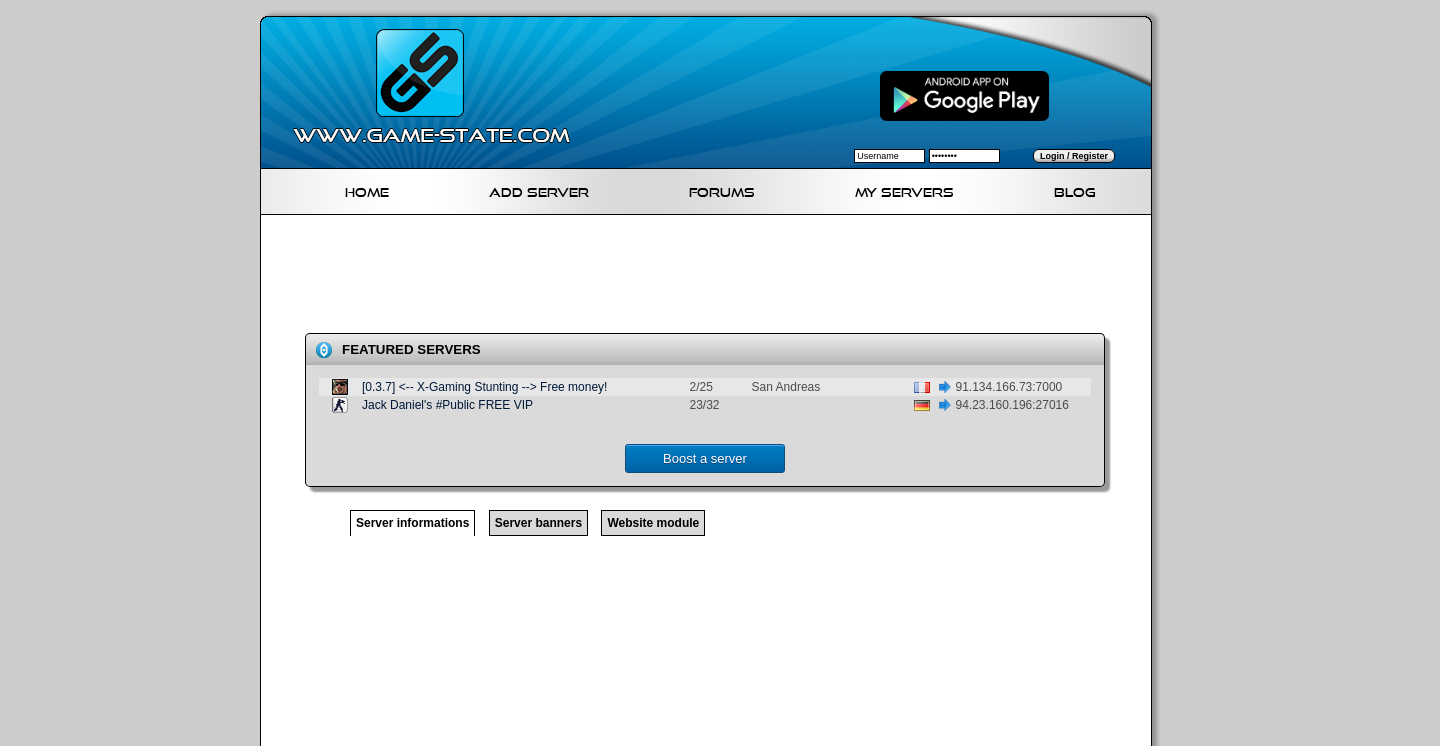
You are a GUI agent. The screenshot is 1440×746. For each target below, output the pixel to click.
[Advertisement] (714, 278)
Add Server (539, 189)
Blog (1075, 189)
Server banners (538, 523)
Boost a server (705, 458)
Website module (653, 523)
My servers (904, 189)
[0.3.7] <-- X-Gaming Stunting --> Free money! (484, 387)
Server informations (412, 523)
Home (367, 189)
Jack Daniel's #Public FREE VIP (447, 405)
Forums (722, 189)
